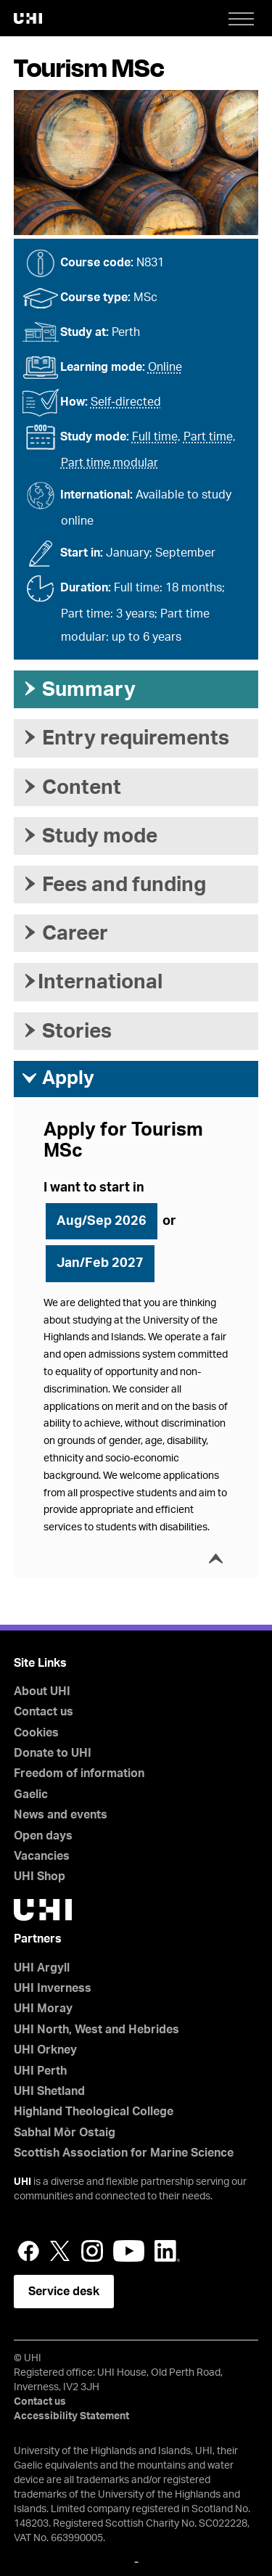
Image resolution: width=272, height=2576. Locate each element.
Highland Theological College (93, 2111)
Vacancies (42, 1856)
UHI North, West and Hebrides (96, 2029)
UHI (22, 2182)
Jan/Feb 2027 (100, 1263)
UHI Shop (39, 1876)
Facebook (28, 2251)
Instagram (92, 2251)
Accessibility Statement (71, 2416)
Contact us (43, 1712)
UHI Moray (43, 2008)
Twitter (60, 2251)
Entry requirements (125, 738)
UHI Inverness (52, 1988)
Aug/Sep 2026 (102, 1221)
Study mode (89, 836)
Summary (78, 689)
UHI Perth (40, 2071)
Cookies (36, 1733)
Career (64, 933)
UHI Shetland (49, 2091)
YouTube (128, 2251)
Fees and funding (113, 884)
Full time (155, 437)
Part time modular (109, 463)
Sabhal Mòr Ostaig (64, 2132)
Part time (208, 437)
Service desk (63, 2291)
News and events (60, 1815)
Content (71, 787)
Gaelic (31, 1794)
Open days (43, 1836)
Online (165, 367)
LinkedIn (167, 2251)
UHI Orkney (45, 2050)
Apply (57, 1078)
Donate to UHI (52, 1753)
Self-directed (126, 402)
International (91, 982)
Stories (66, 1031)
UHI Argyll (42, 1968)
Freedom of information (79, 1773)
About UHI (42, 1691)
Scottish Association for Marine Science (124, 2153)
